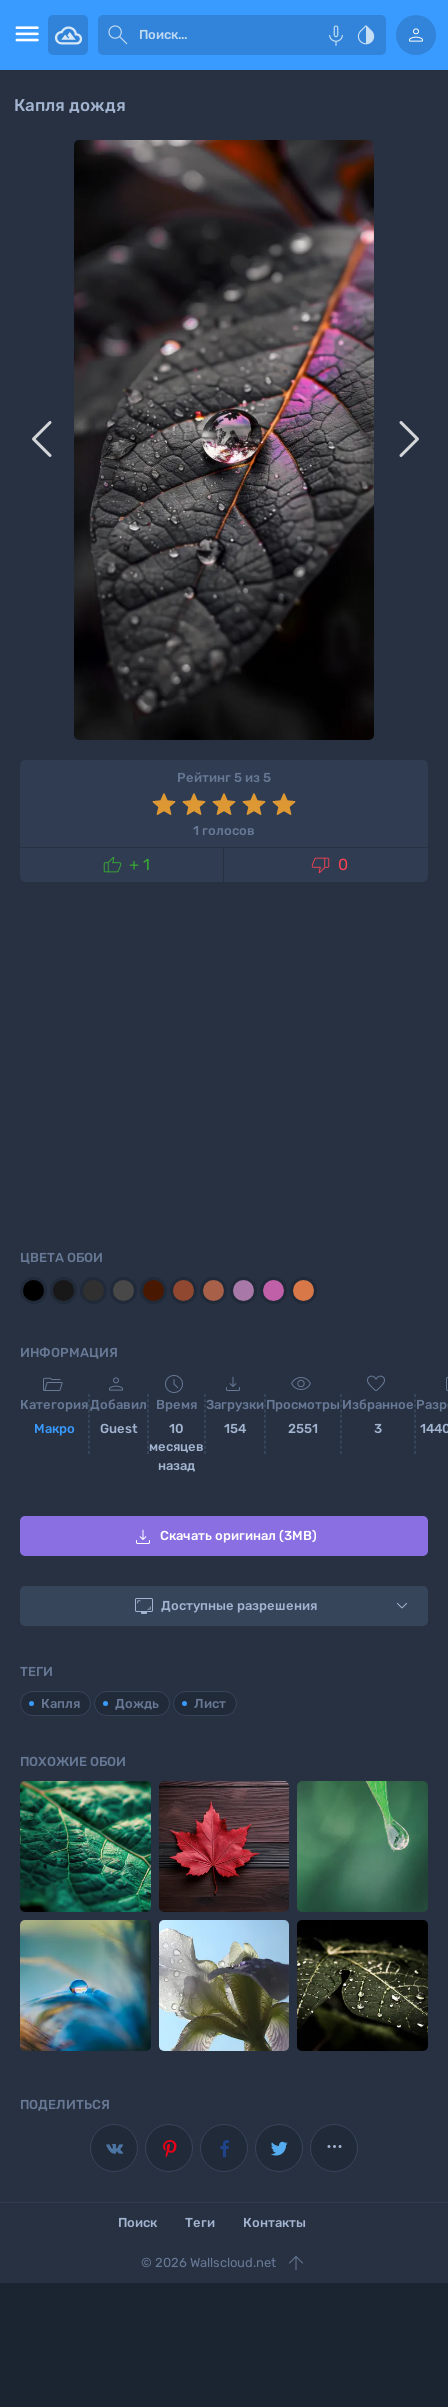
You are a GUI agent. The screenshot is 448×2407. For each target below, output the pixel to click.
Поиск (137, 2222)
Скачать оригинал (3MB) (224, 1537)
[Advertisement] (224, 1062)
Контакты (274, 2222)
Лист (210, 1703)
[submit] (118, 35)
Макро (54, 1428)
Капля (60, 1703)
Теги (200, 2222)
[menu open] (24, 35)
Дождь (137, 1703)
